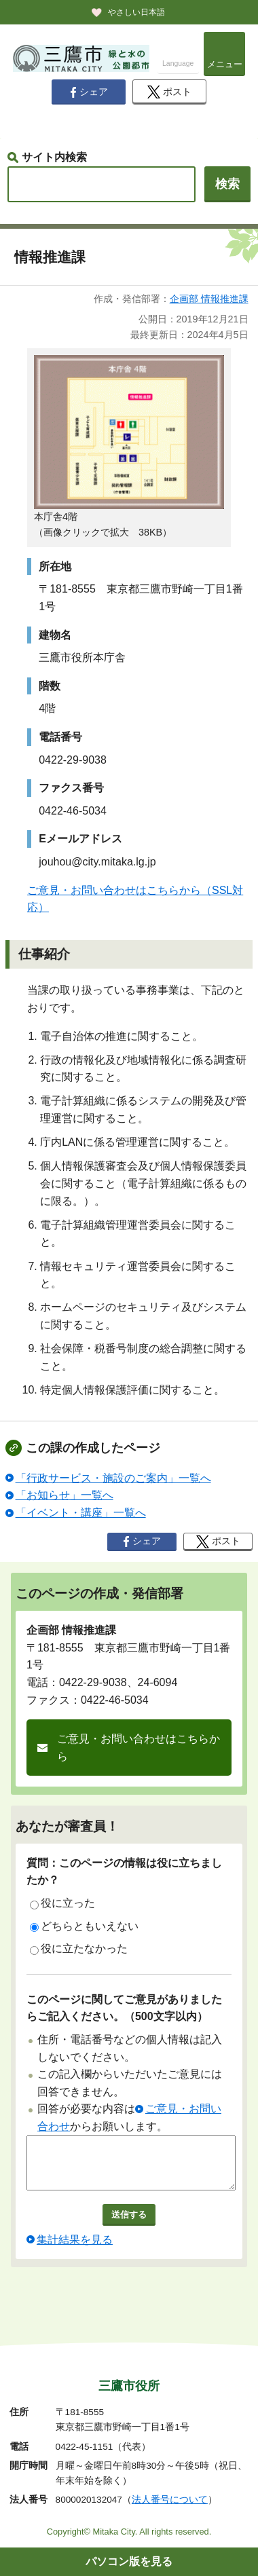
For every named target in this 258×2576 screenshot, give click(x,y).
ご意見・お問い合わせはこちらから (138, 1747)
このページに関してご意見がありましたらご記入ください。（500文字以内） (124, 2008)
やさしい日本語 (136, 12)
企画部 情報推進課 (209, 298)
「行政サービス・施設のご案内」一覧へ (113, 1478)
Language (178, 63)
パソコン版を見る (129, 2561)
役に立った (62, 1903)
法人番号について (170, 2500)
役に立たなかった (79, 1949)
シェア (89, 92)
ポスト (169, 92)
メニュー (224, 64)
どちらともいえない (84, 1926)
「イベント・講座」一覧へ (81, 1512)
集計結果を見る (75, 2250)
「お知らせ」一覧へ (64, 1495)
